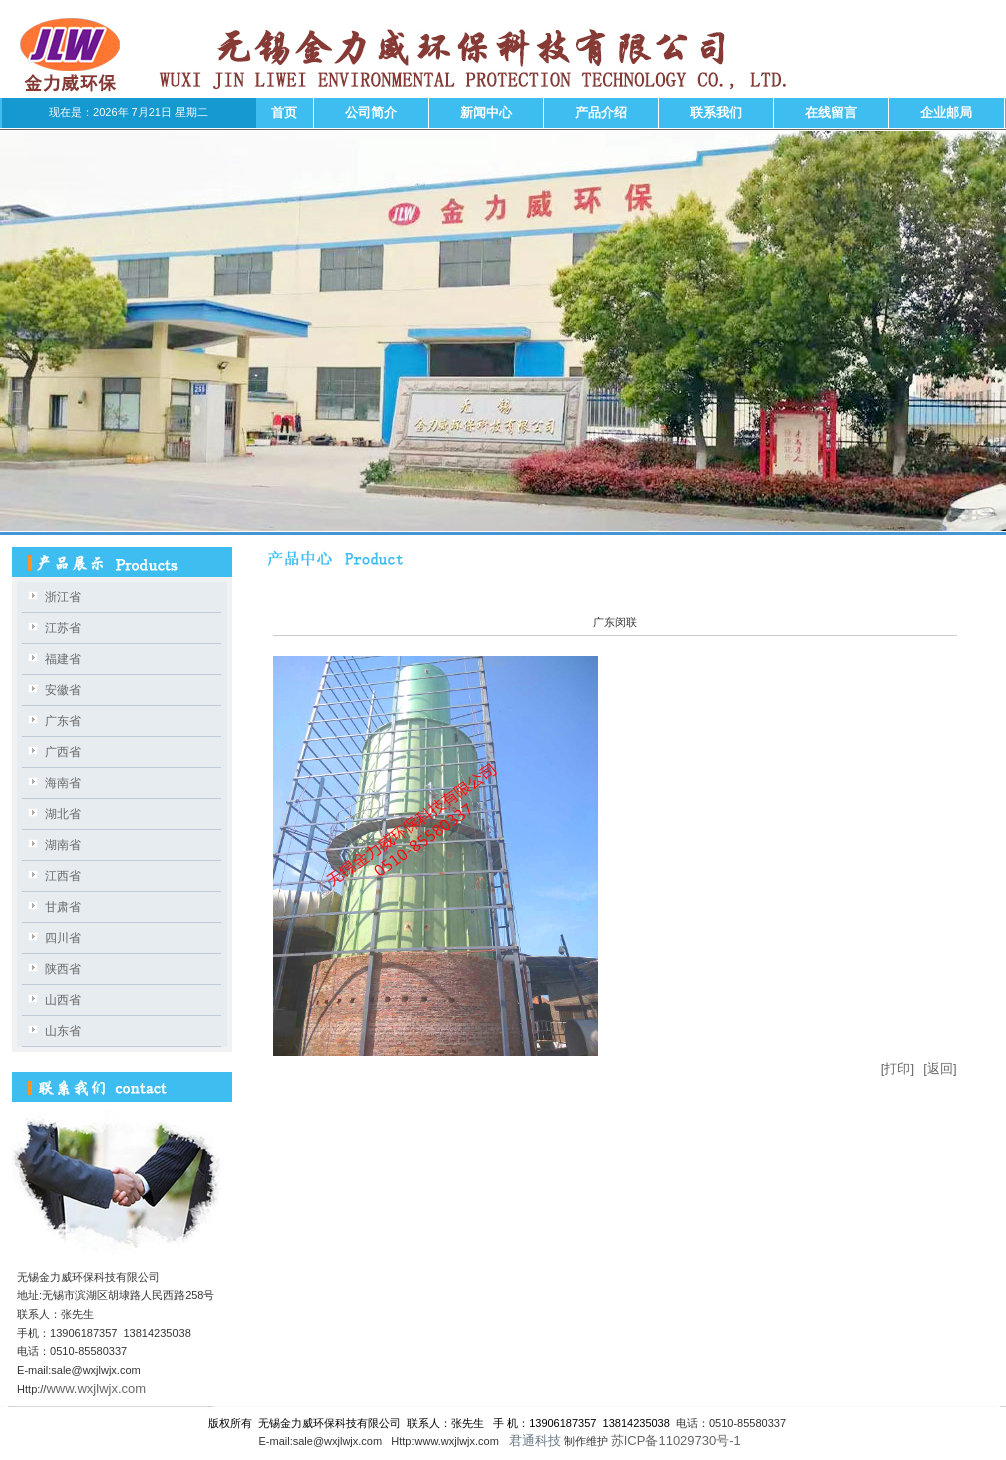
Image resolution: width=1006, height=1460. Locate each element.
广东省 (63, 721)
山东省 (63, 1031)
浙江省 (63, 597)
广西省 (63, 752)
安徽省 (63, 690)
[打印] (897, 1068)
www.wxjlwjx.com (96, 1388)
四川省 (63, 938)
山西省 (63, 1000)
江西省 (63, 876)
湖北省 (63, 814)
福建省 (63, 659)
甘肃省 (63, 907)
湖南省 (63, 845)
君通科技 (533, 1440)
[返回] (939, 1068)
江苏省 (63, 628)
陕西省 (63, 969)
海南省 (63, 783)
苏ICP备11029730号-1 (678, 1440)
